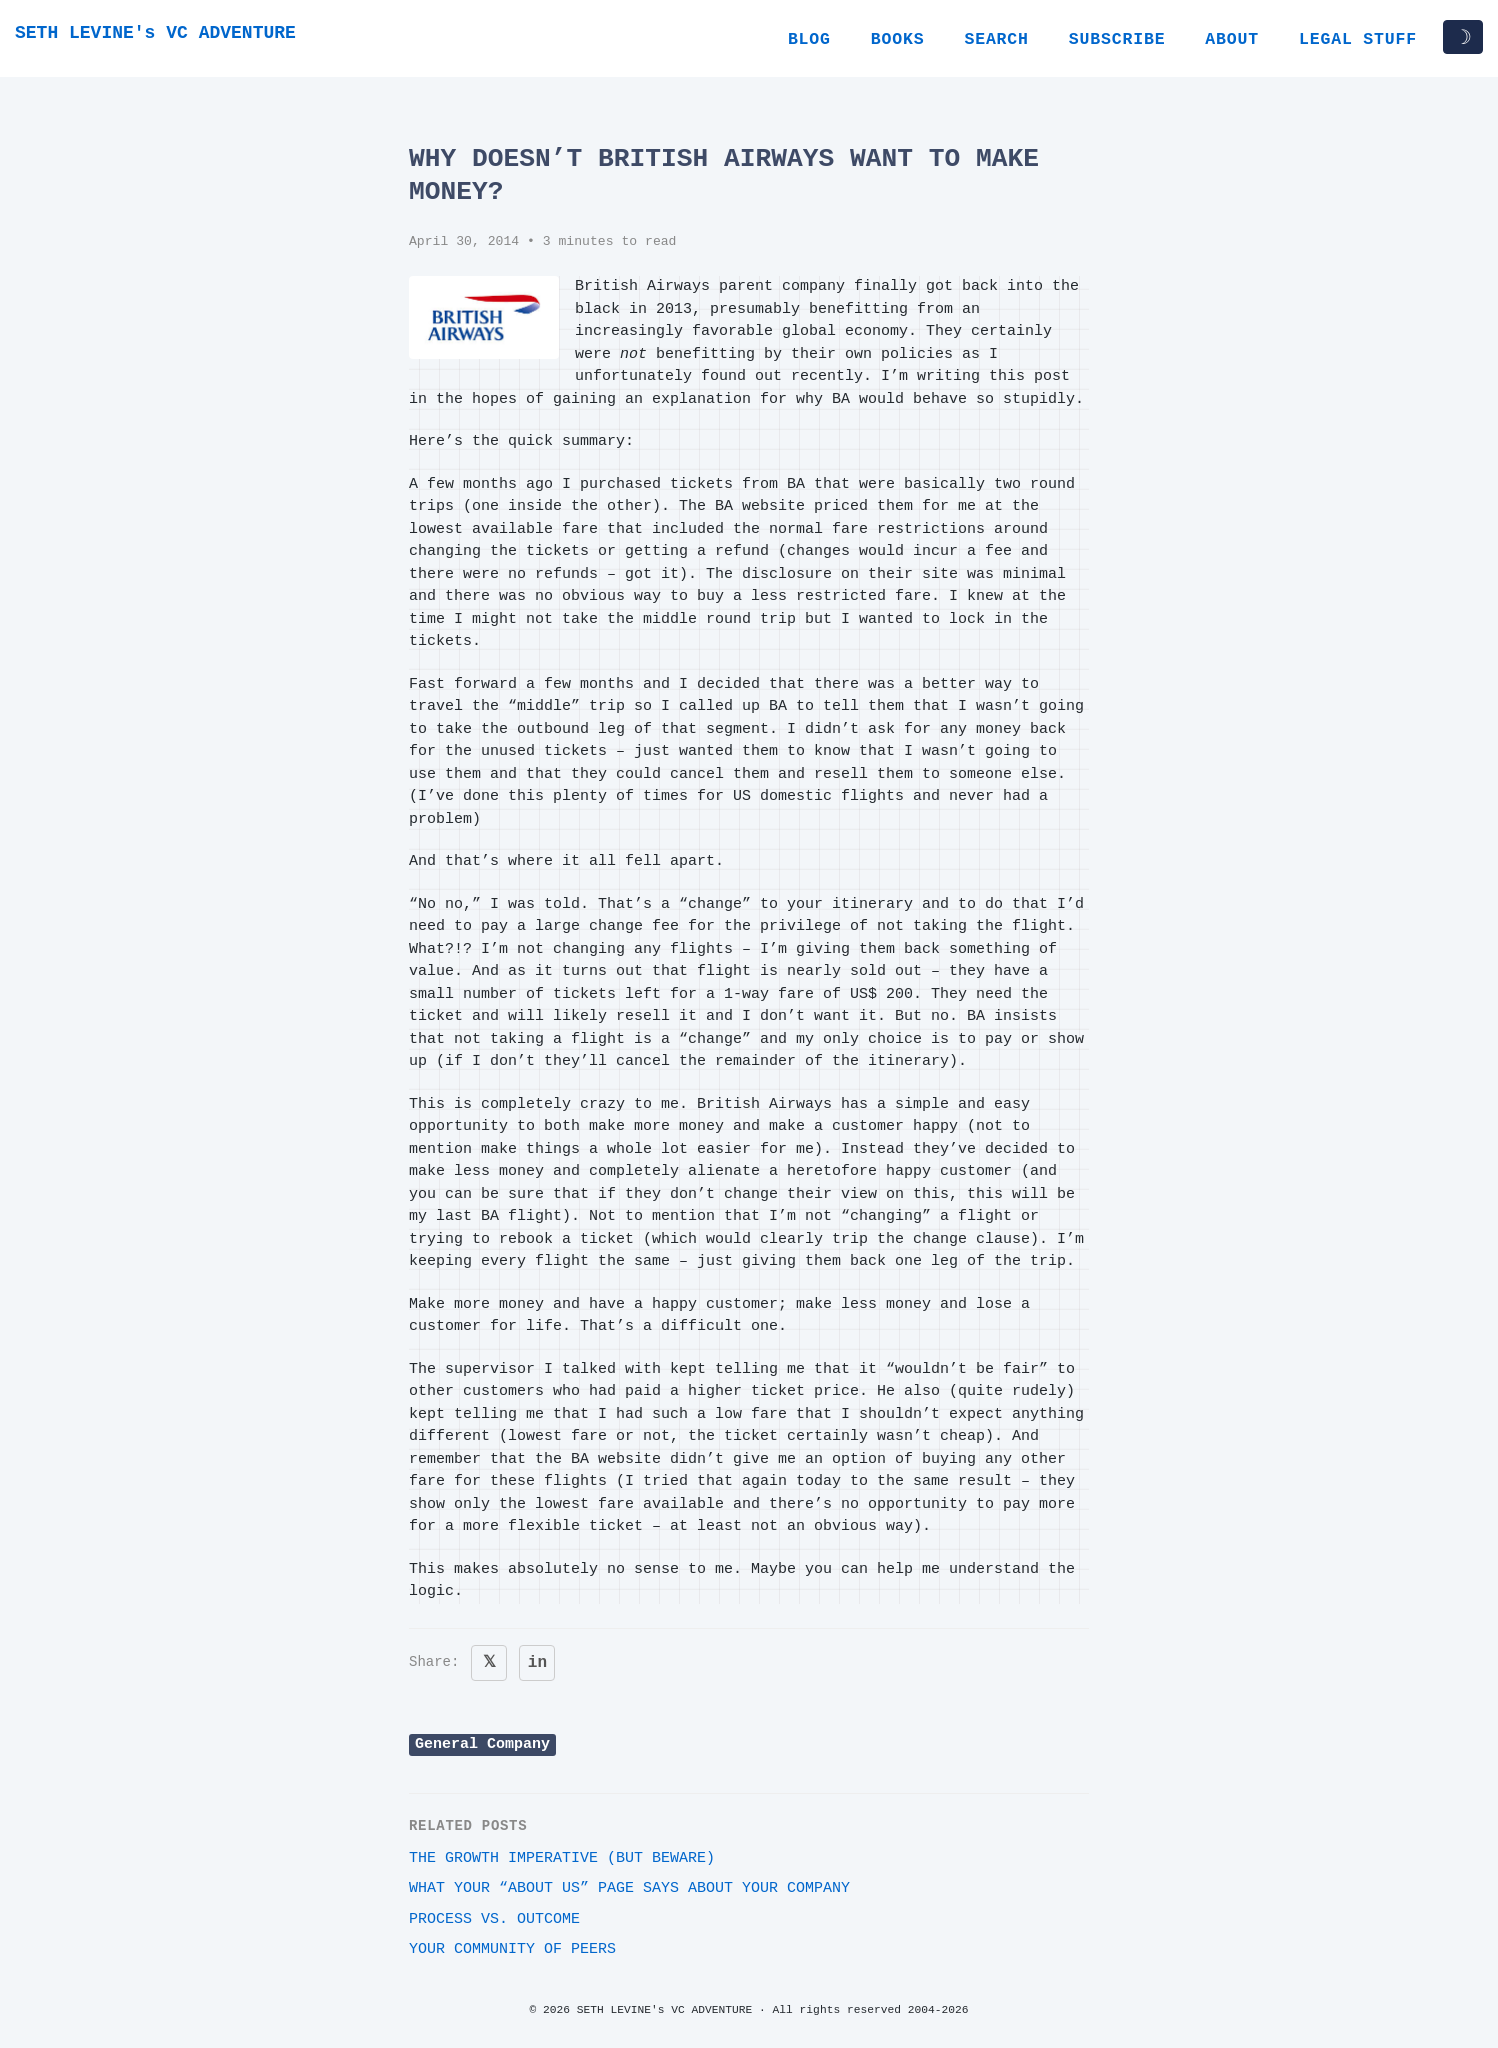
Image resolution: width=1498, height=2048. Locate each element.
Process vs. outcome (494, 1919)
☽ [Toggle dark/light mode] (1463, 37)
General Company (482, 1744)
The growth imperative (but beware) (562, 1858)
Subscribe (1117, 39)
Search (996, 39)
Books (898, 39)
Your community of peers (512, 1949)
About (1232, 39)
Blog (809, 39)
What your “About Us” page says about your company (629, 1888)
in (537, 1663)
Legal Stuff (1358, 39)
